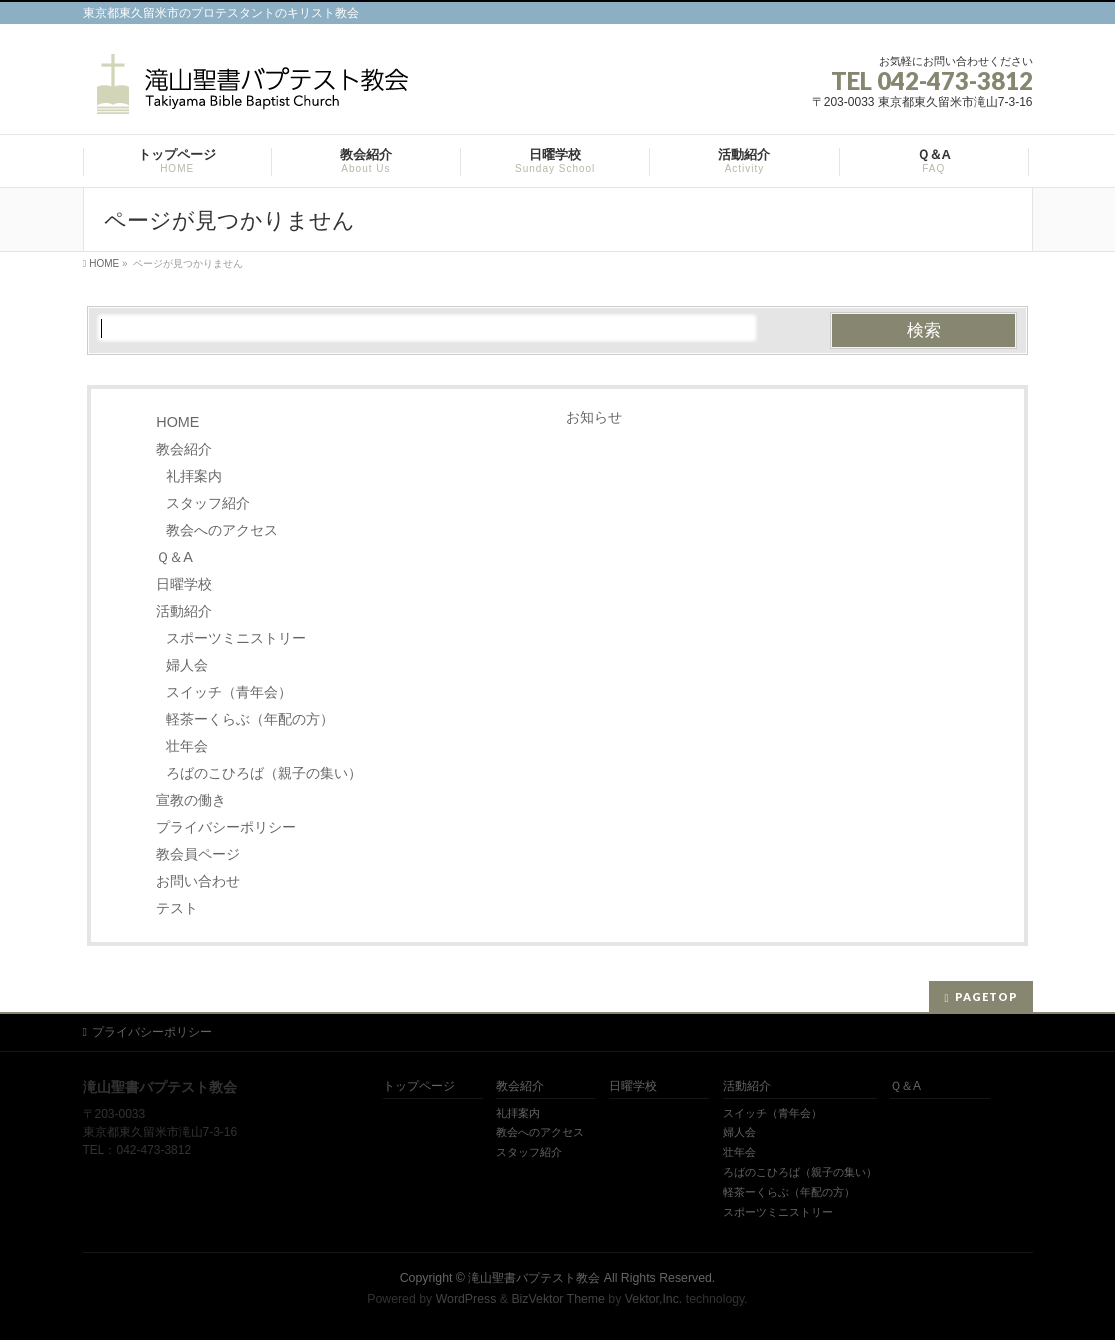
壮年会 (187, 746)
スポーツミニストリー (236, 638)
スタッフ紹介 (208, 503)
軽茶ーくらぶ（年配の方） (250, 719)
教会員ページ (198, 854)
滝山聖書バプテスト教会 (534, 1278)
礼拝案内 (194, 476)
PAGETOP (986, 996)
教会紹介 (184, 449)
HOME (177, 422)
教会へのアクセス (222, 530)
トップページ (419, 1086)
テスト (177, 908)
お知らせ (594, 417)
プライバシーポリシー (226, 827)
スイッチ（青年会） (229, 692)
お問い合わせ (198, 881)
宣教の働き (191, 800)
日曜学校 (184, 584)
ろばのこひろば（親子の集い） (264, 773)
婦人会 (187, 665)
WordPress (466, 1299)
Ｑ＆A (174, 557)
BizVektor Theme (558, 1299)
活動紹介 (184, 611)
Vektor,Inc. (654, 1299)
